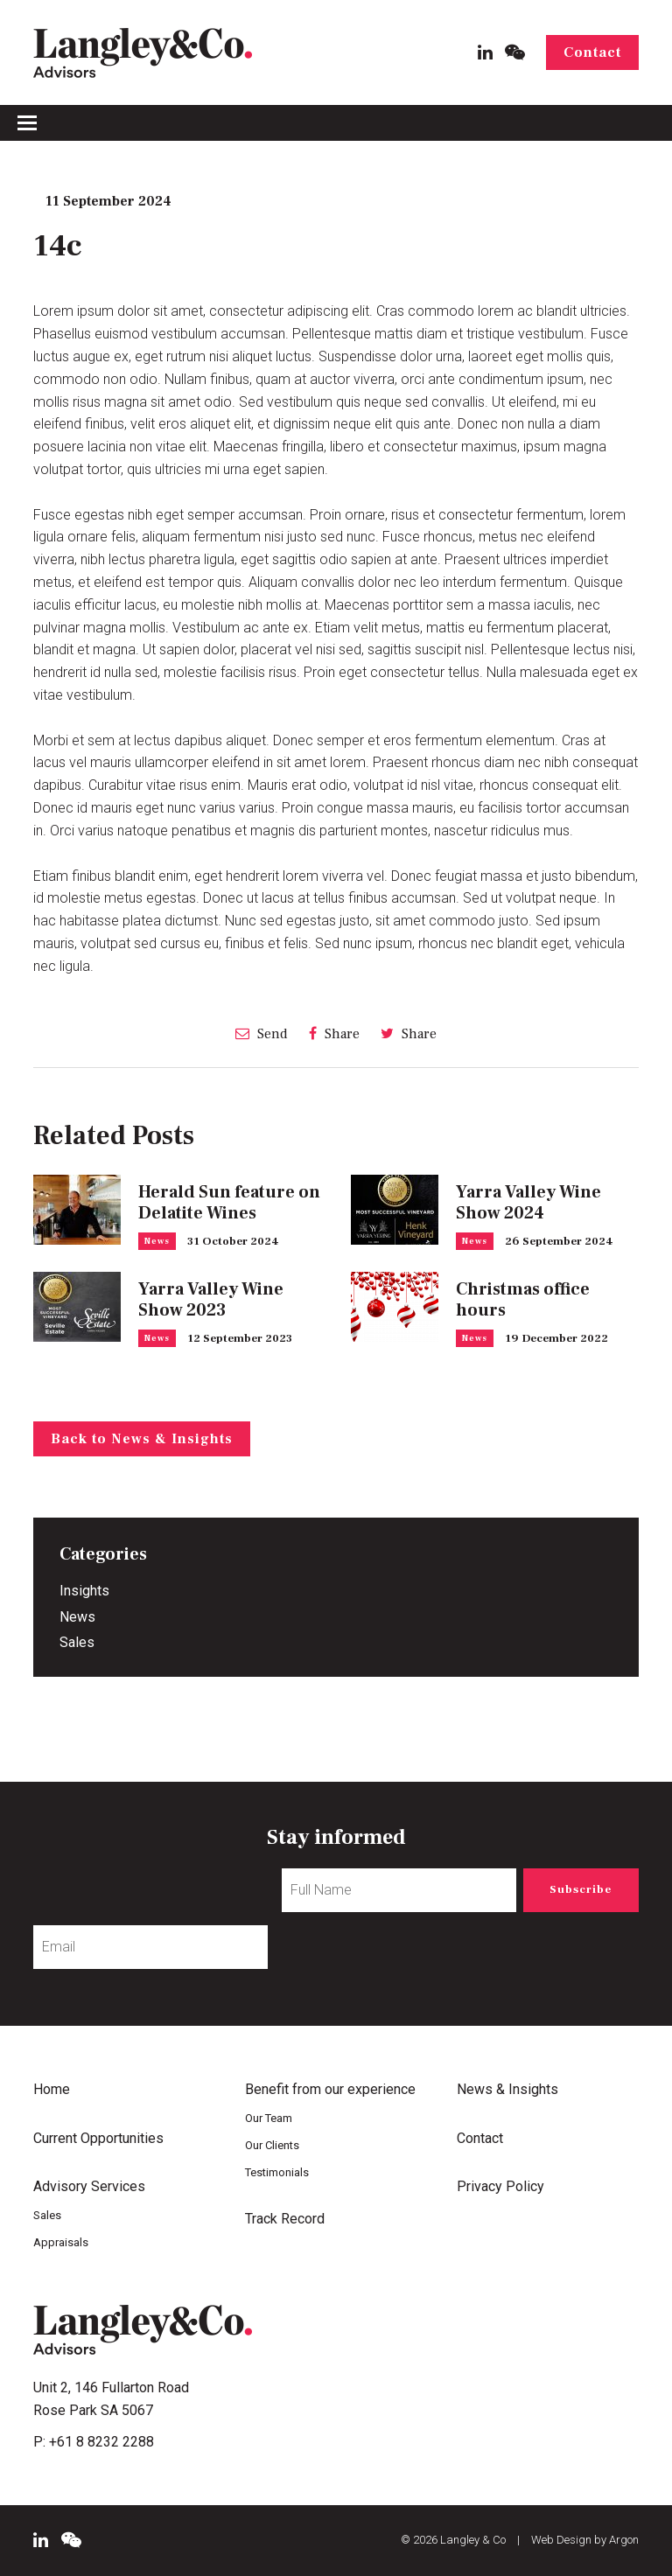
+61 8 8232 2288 (101, 2441)
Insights (84, 1590)
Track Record (285, 2218)
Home (51, 2089)
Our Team (268, 2118)
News (157, 1240)
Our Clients (272, 2145)
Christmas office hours (523, 1300)
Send (261, 1033)
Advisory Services (89, 2186)
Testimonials (277, 2172)
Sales (77, 1642)
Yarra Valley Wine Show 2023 (211, 1300)
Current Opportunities (98, 2138)
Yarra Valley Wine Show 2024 (528, 1203)
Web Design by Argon (585, 2539)
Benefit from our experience (330, 2089)
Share (334, 1033)
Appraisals (60, 2242)
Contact (592, 52)
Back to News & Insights (142, 1439)
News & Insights (507, 2089)
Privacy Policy (500, 2186)
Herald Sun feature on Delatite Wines (229, 1203)
